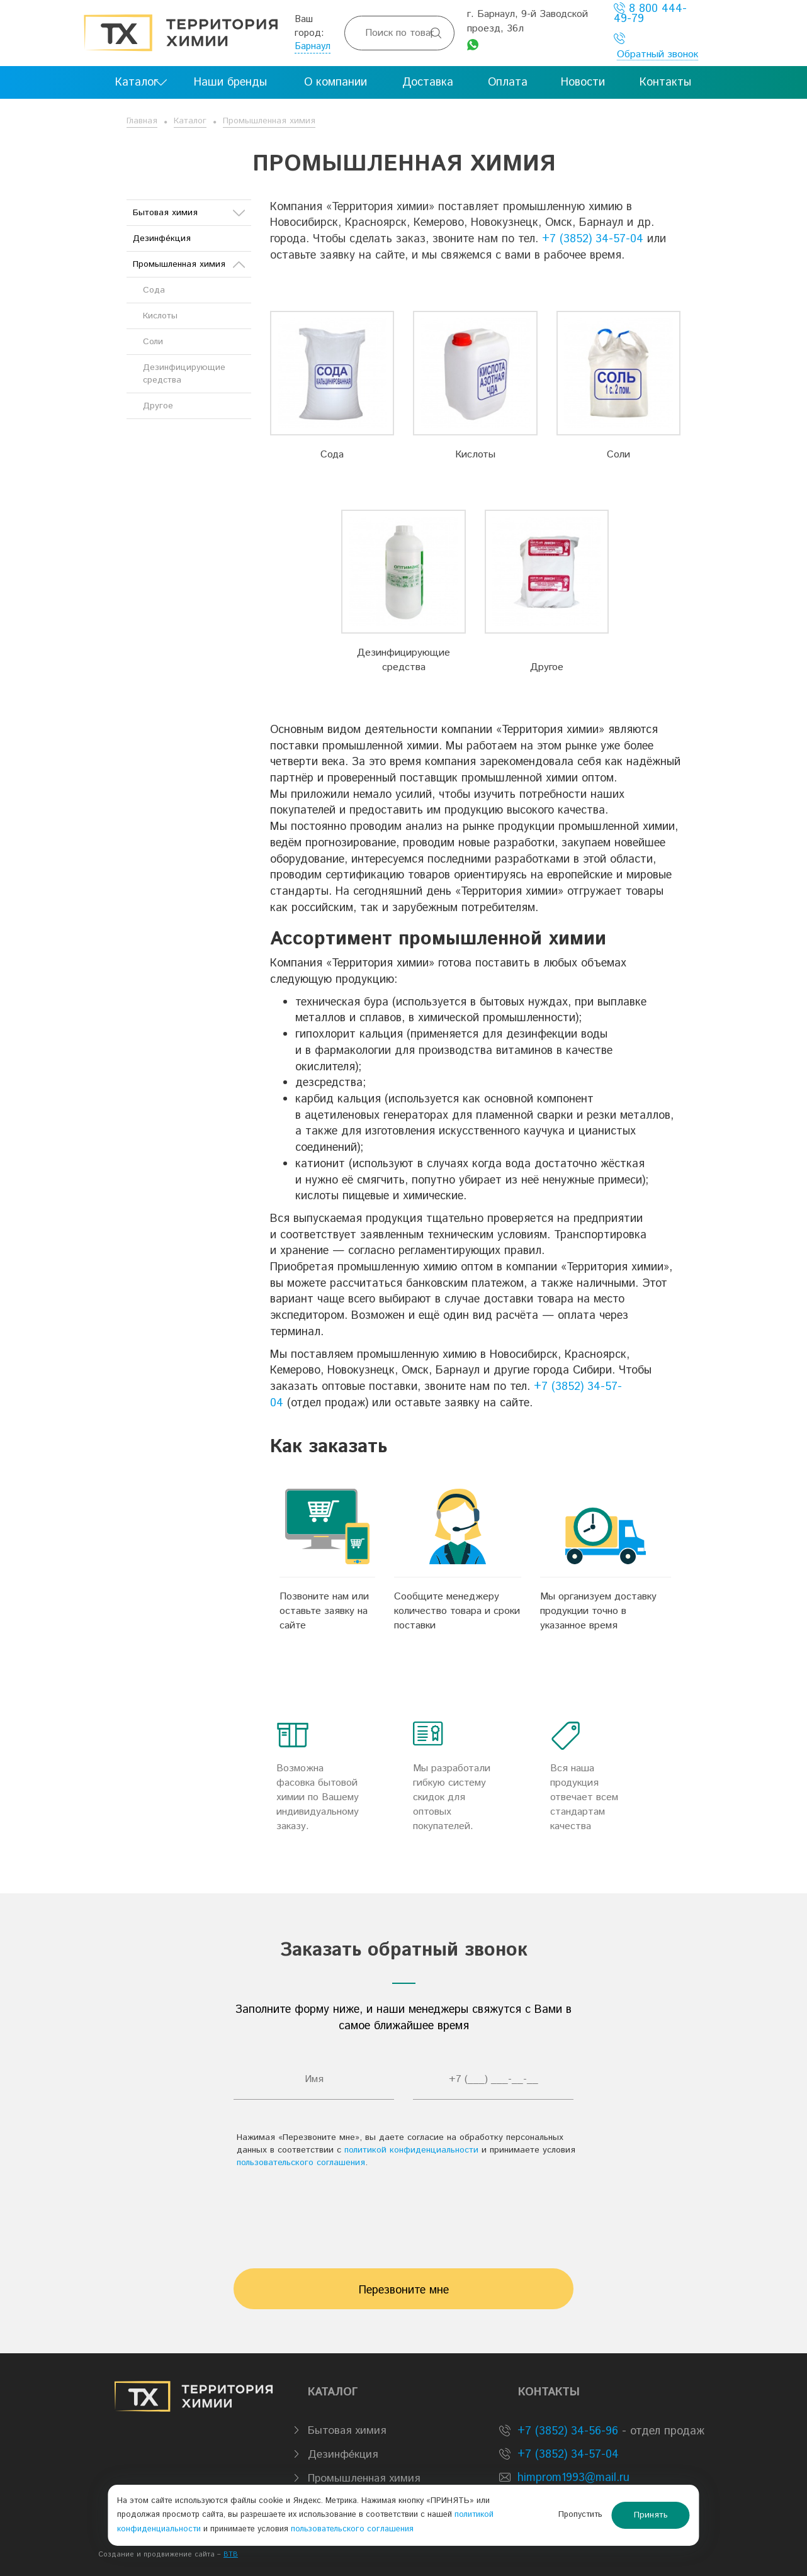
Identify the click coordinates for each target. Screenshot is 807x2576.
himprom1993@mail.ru (573, 2478)
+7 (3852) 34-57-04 (592, 239)
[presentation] (403, 2212)
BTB (230, 2555)
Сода (332, 454)
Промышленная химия (269, 121)
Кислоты (475, 454)
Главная (142, 121)
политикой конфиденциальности (411, 2150)
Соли (618, 454)
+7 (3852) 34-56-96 (566, 2431)
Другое (546, 667)
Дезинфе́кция (162, 238)
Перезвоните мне (404, 2290)
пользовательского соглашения (301, 2162)
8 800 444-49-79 (650, 13)
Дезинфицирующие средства (403, 660)
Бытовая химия (189, 212)
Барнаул (312, 46)
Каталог (190, 121)
